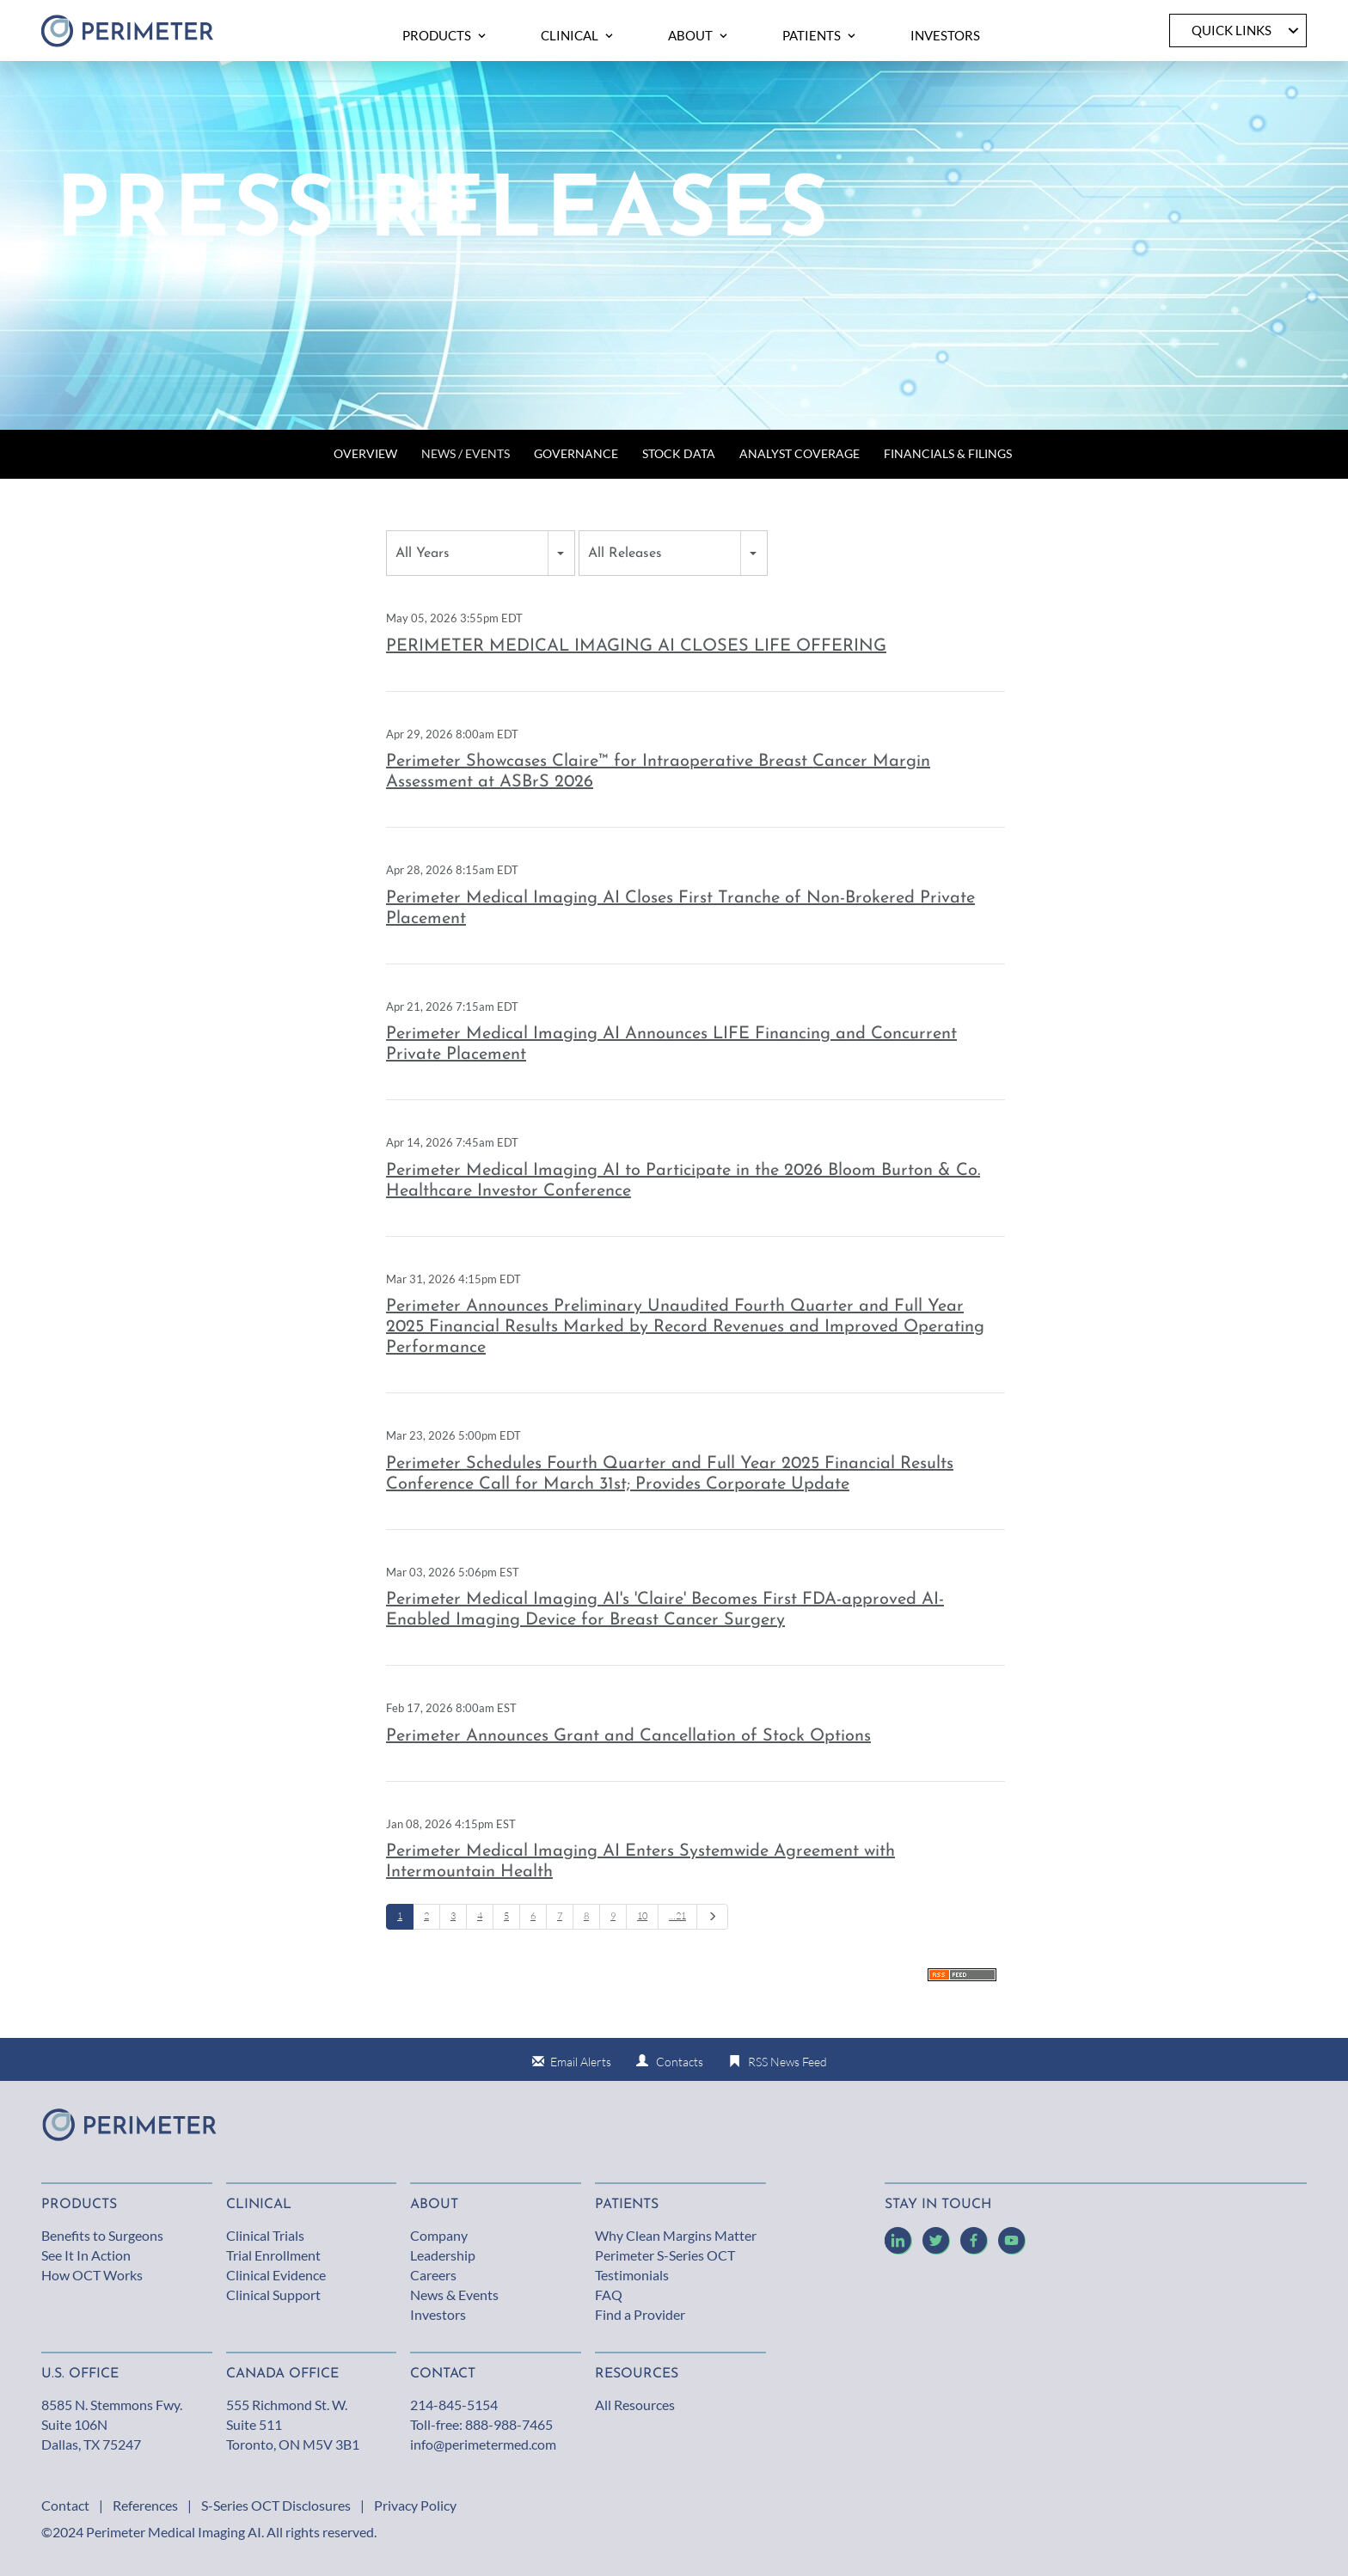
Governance (576, 453)
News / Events (465, 453)
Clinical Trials (265, 2235)
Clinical (258, 2205)
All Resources (635, 2404)
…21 (677, 1916)
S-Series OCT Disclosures (276, 2505)
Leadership (442, 2255)
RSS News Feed (787, 2061)
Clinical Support (273, 2294)
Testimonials (632, 2275)
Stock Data (678, 453)
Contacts (679, 2061)
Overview (365, 453)
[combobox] (480, 553)
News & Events (454, 2294)
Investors (438, 2314)
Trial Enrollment (273, 2255)
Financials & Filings (948, 453)
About (434, 2205)
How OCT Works (92, 2275)
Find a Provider (640, 2314)
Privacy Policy (415, 2505)
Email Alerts (580, 2061)
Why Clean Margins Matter (676, 2235)
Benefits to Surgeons (102, 2235)
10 (642, 1916)
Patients (627, 2205)
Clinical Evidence (276, 2275)
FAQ (608, 2294)
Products (79, 2205)
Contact (65, 2505)
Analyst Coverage (799, 453)
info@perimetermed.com (483, 2444)
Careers (433, 2275)
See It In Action (86, 2255)
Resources (636, 2374)
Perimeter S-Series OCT (665, 2255)
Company (439, 2235)
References (145, 2505)
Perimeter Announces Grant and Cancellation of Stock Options (628, 1736)
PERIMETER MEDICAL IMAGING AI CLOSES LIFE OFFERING (636, 646)
